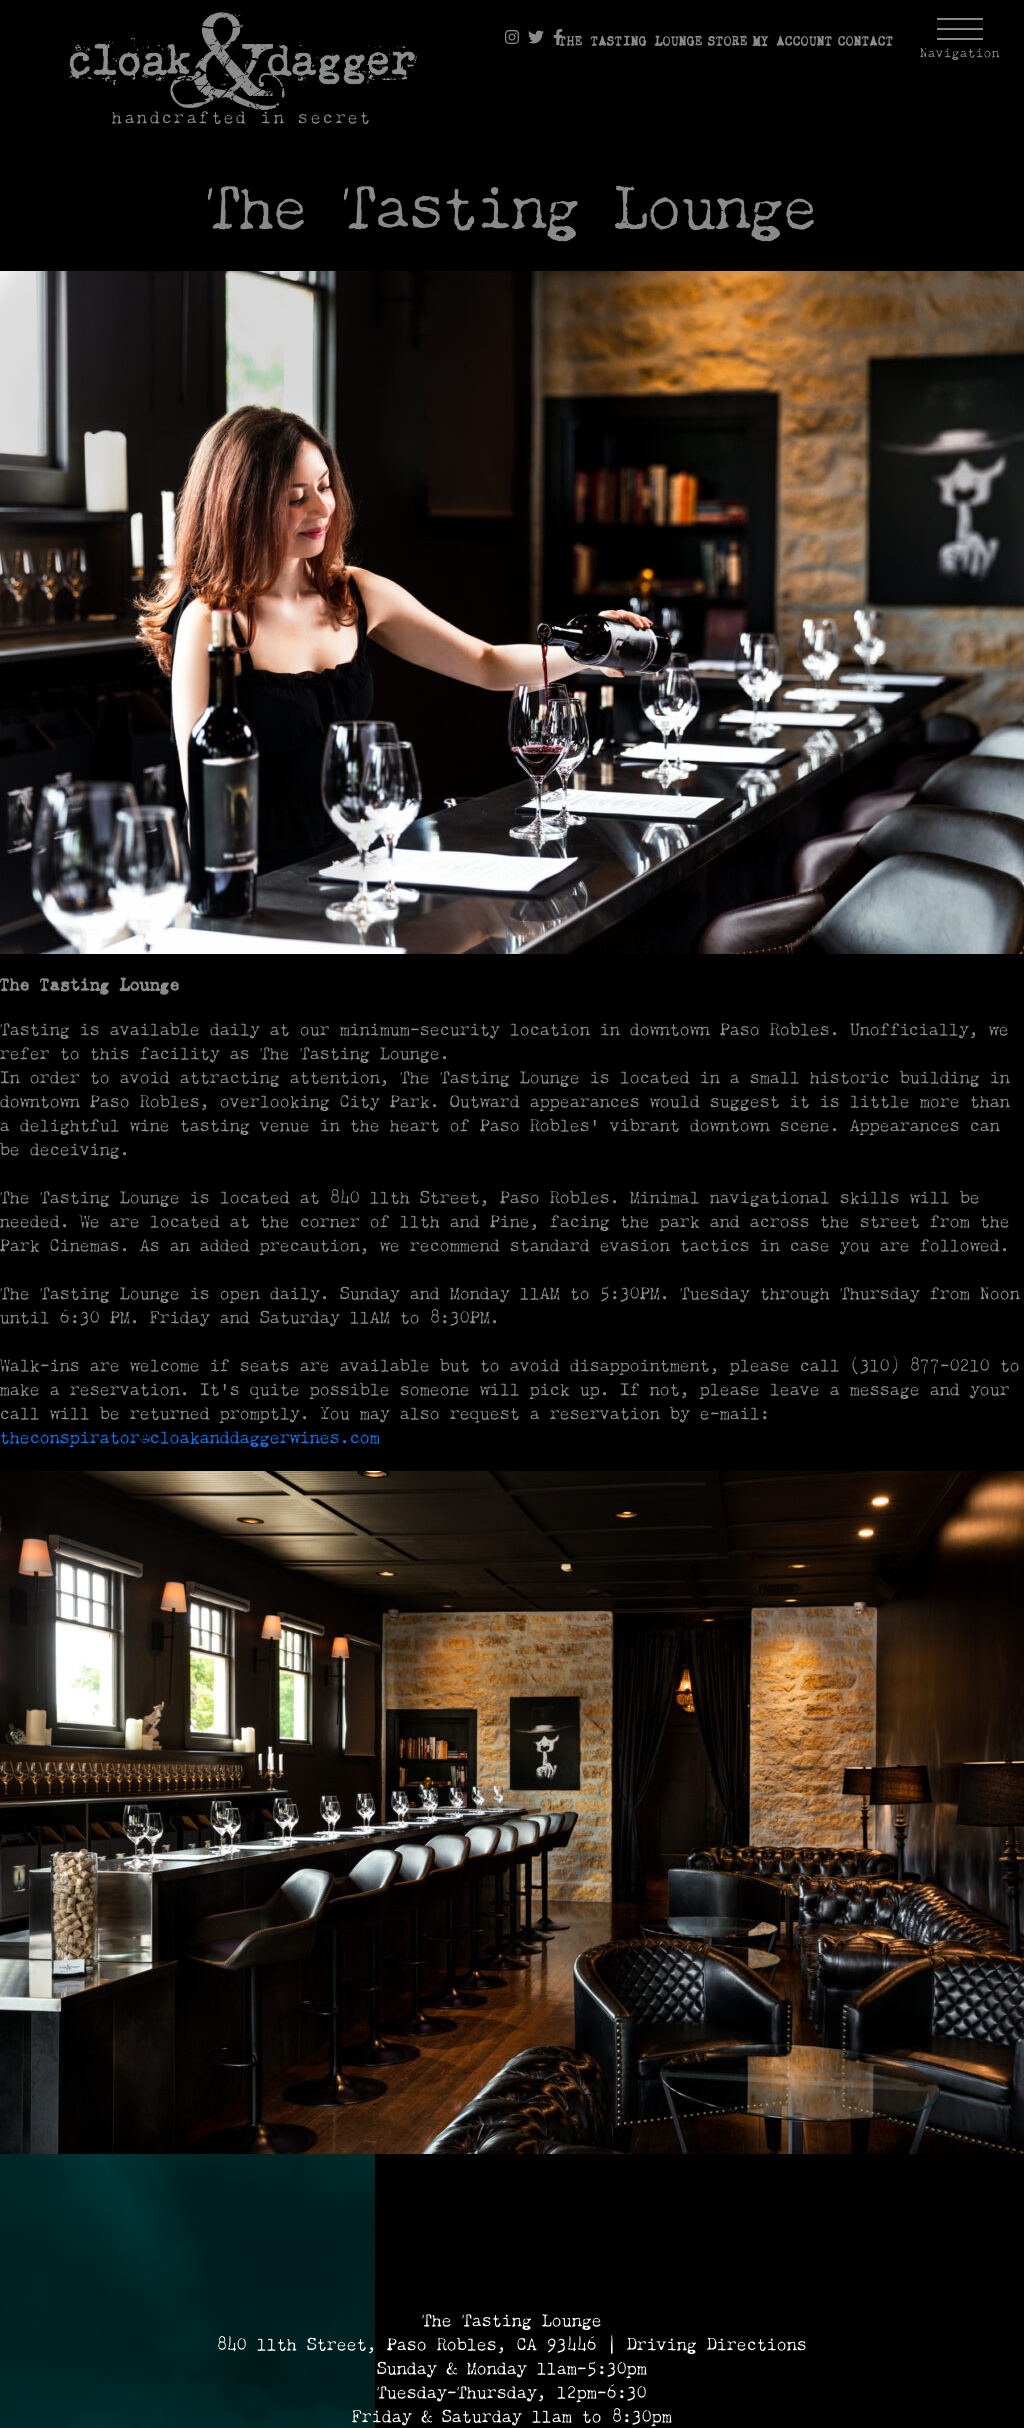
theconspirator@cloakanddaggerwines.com (190, 1439)
